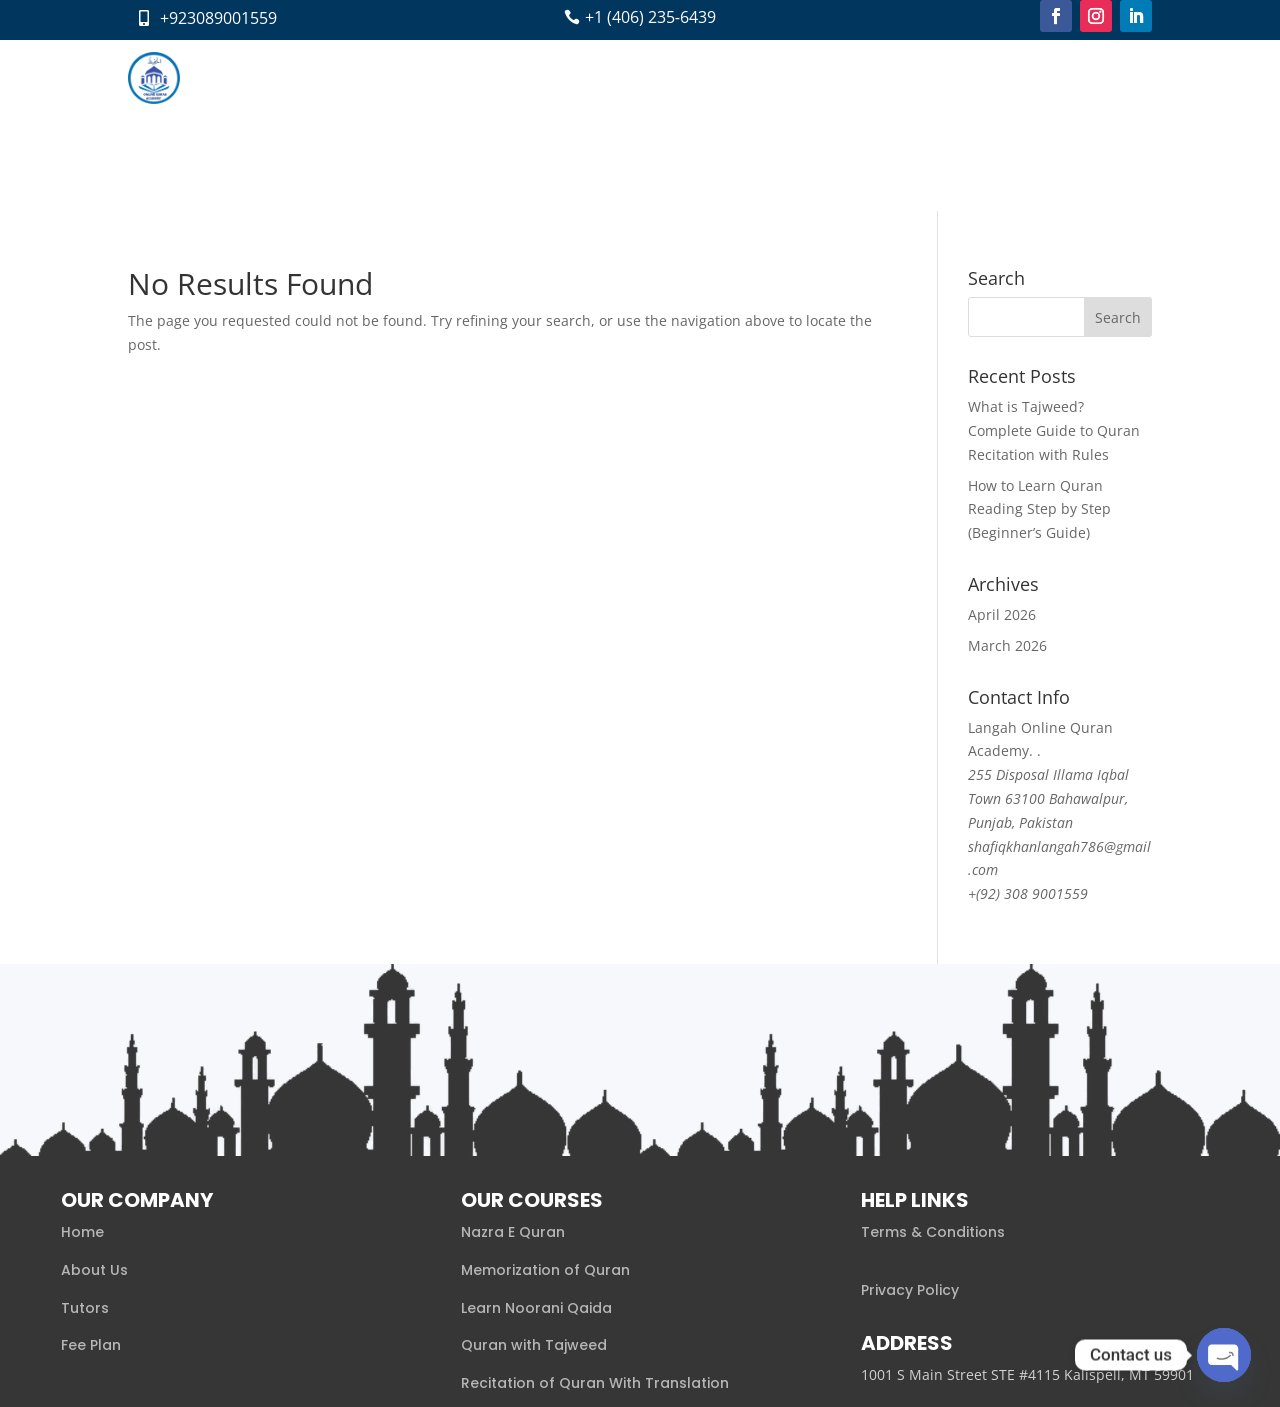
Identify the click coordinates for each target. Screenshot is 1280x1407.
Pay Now (866, 77)
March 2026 (1007, 474)
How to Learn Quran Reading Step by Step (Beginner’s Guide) (1039, 337)
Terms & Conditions (933, 1061)
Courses (471, 77)
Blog (702, 77)
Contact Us (776, 77)
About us (391, 77)
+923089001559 (218, 18)
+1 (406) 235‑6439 (650, 17)
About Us (94, 1099)
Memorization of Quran (545, 1099)
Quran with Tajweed (534, 1174)
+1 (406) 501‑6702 (925, 1262)
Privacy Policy (910, 1119)
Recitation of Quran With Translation (595, 1212)
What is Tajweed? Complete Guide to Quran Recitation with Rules (1054, 259)
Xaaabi (255, 1364)
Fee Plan (636, 77)
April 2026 (1002, 443)
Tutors (563, 77)
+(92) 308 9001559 (1028, 722)
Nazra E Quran (513, 1061)
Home (317, 77)
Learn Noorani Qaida (536, 1136)
